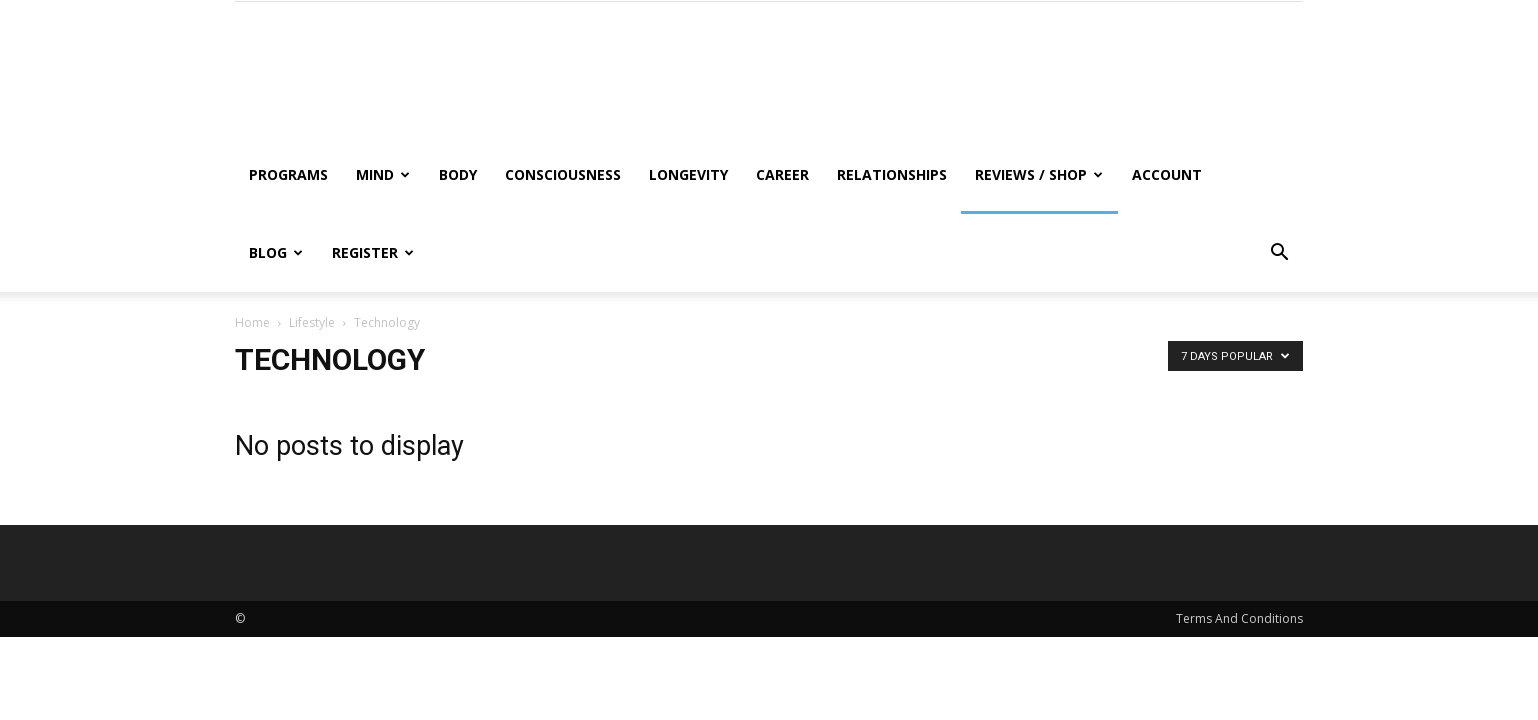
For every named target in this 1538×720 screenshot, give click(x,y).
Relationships (892, 174)
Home (252, 322)
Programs (288, 174)
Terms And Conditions (1239, 618)
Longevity (688, 174)
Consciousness (563, 174)
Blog (276, 252)
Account (1167, 174)
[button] (1279, 254)
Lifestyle (312, 322)
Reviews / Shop (1039, 174)
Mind (383, 174)
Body (458, 174)
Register (373, 252)
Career (782, 174)
